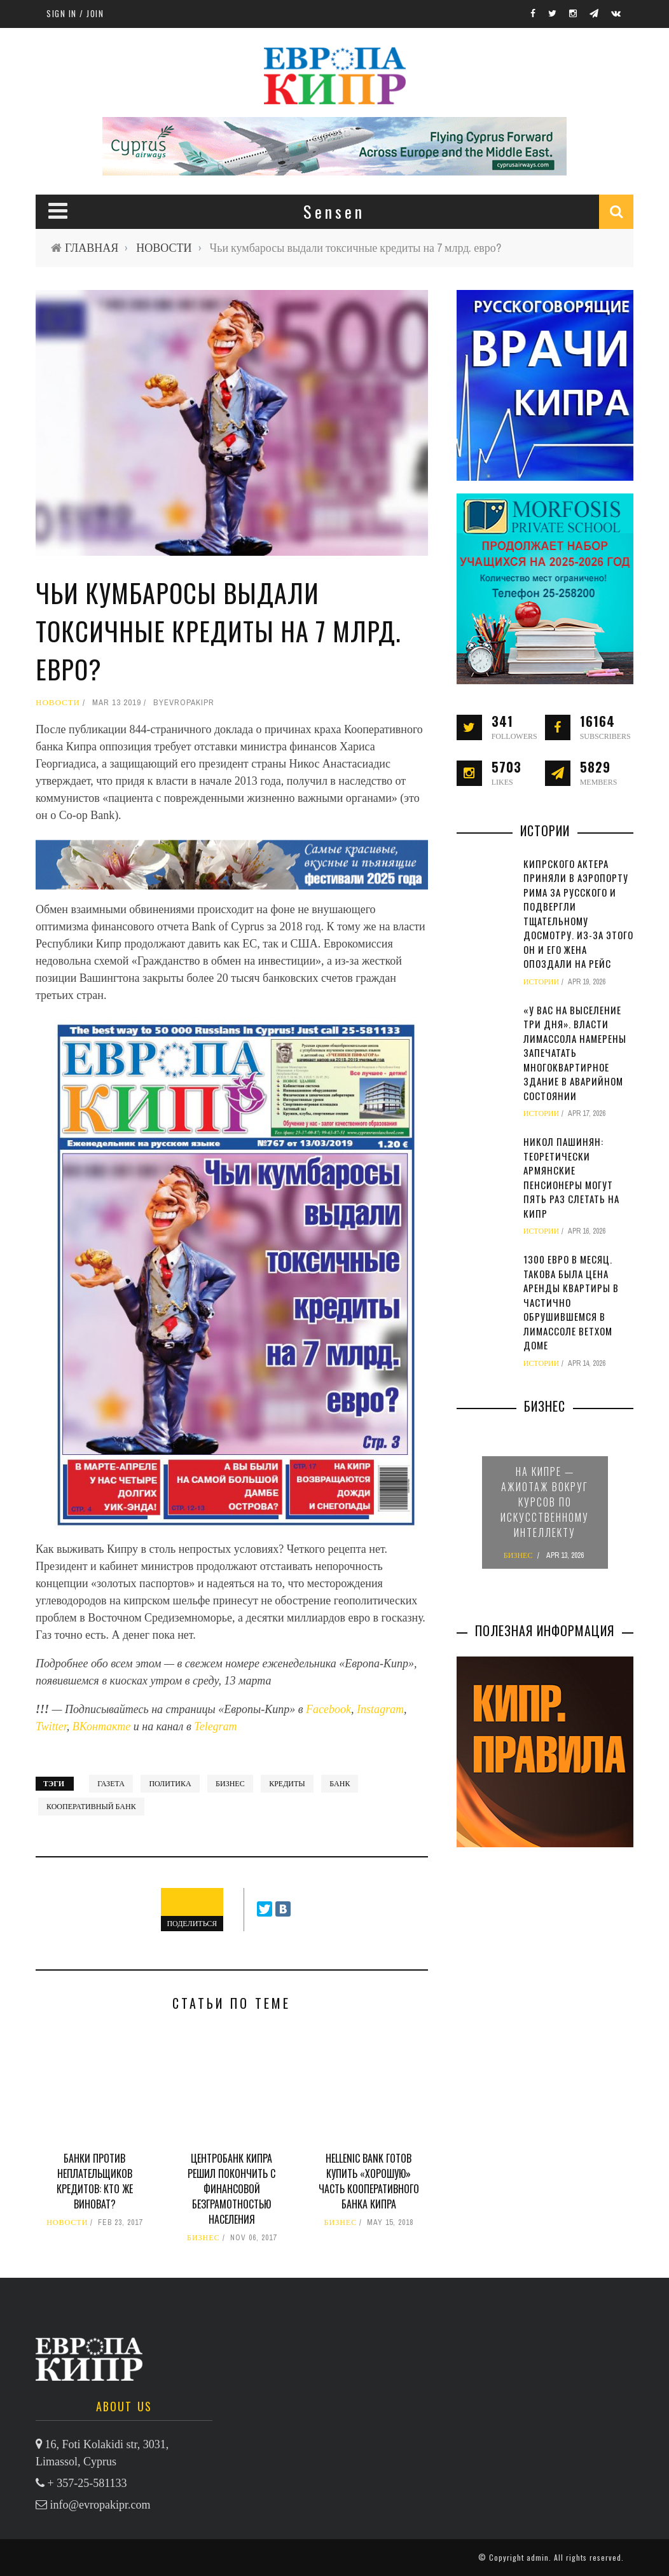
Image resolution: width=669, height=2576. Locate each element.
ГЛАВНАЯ (91, 248)
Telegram (215, 1726)
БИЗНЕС (203, 2238)
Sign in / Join (75, 13)
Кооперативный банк (91, 1806)
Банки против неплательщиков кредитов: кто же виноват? (95, 2181)
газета (111, 1783)
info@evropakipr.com (100, 2504)
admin (538, 2557)
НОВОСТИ (163, 248)
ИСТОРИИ (541, 982)
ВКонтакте (103, 1726)
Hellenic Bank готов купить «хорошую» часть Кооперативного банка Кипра (369, 2181)
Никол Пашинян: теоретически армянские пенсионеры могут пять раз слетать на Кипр (571, 1177)
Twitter (51, 1726)
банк (339, 1783)
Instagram (380, 1709)
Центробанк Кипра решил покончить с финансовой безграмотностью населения (231, 2189)
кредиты (287, 1783)
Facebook (328, 1709)
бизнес (230, 1783)
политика (170, 1783)
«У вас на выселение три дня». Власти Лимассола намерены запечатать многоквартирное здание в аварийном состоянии (574, 1053)
